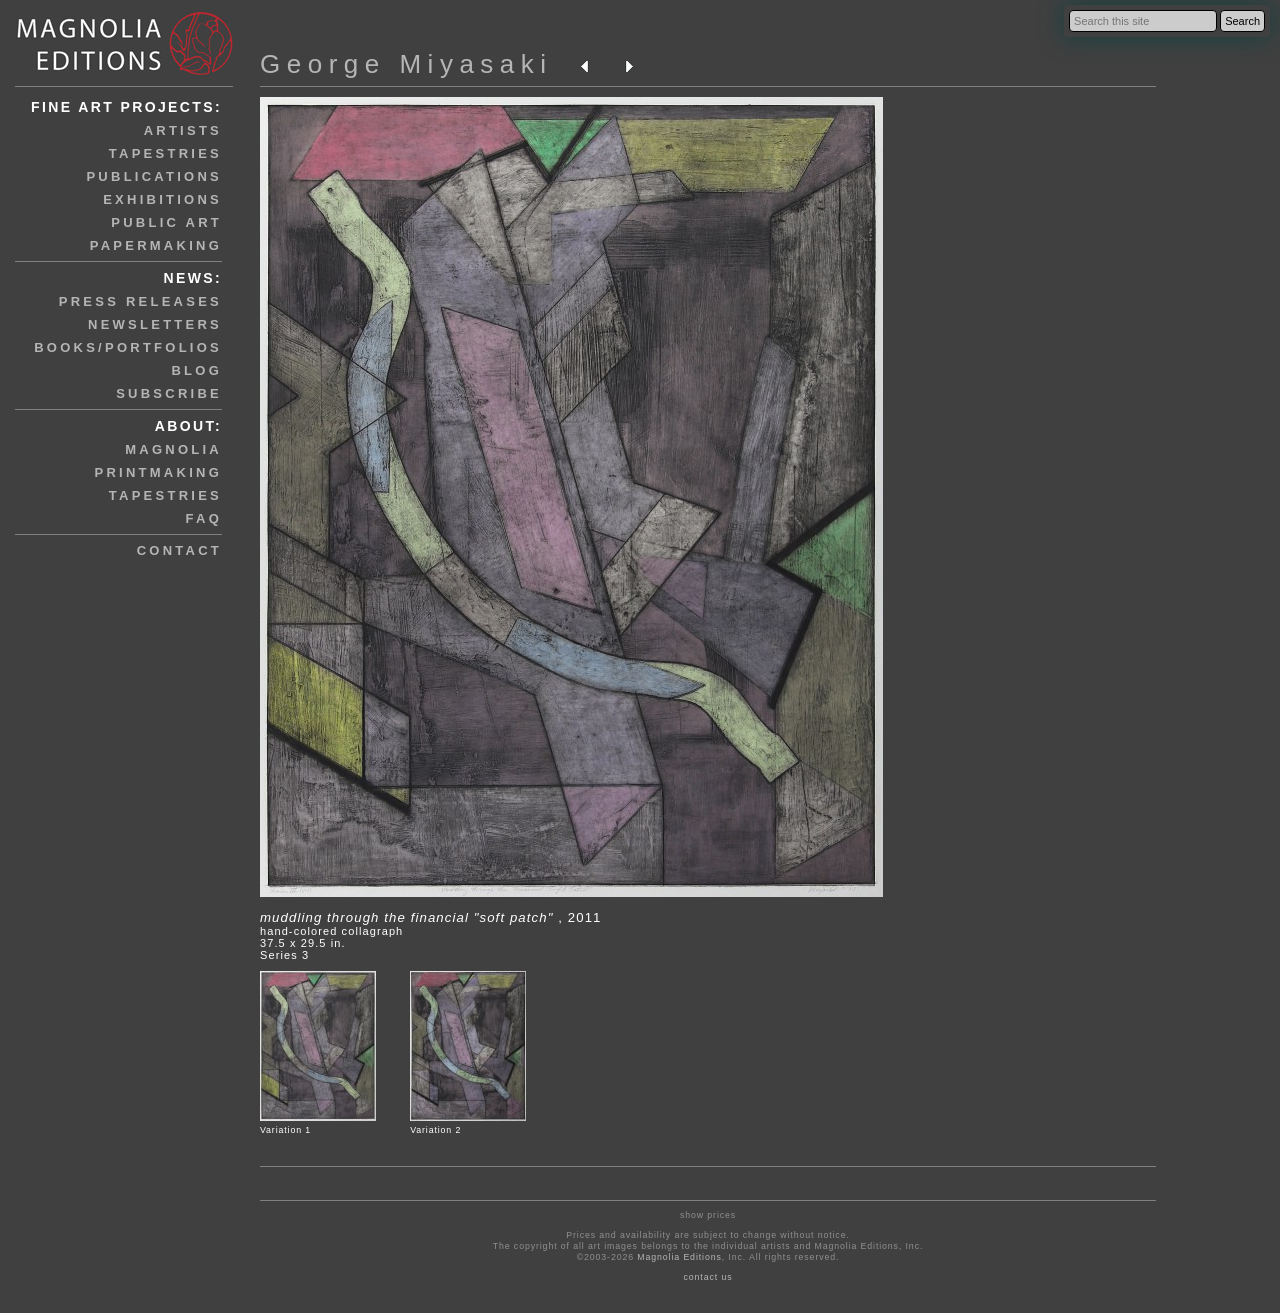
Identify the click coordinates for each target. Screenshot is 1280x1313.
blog (196, 370)
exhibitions (162, 199)
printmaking (158, 472)
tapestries (165, 153)
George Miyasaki (406, 64)
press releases (140, 301)
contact (179, 550)
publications (154, 176)
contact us (708, 1277)
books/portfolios (128, 347)
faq (204, 518)
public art (166, 222)
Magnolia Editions (679, 1257)
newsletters (155, 324)
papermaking (156, 245)
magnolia (173, 449)
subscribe (169, 393)
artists (183, 130)
